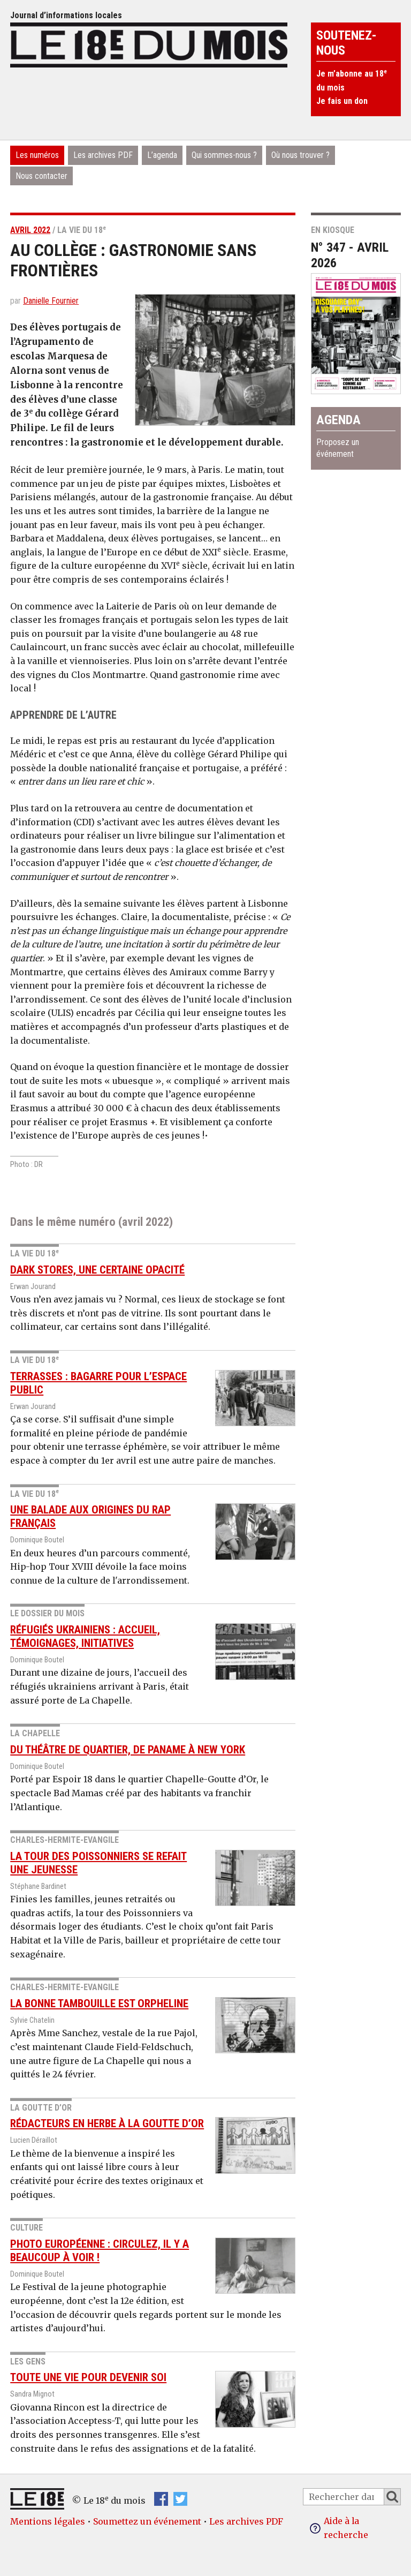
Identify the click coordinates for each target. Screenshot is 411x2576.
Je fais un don (342, 101)
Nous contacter (41, 176)
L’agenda (162, 155)
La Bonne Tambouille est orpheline (99, 2003)
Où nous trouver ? (300, 155)
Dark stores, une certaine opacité (97, 1269)
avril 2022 (30, 230)
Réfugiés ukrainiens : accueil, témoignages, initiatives (85, 1636)
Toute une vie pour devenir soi (88, 2377)
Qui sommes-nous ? (224, 155)
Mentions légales (47, 2521)
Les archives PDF (103, 155)
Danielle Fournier (51, 301)
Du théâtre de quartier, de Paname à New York (127, 1749)
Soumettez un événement (147, 2521)
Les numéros (37, 155)
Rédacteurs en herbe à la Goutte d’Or (107, 2123)
